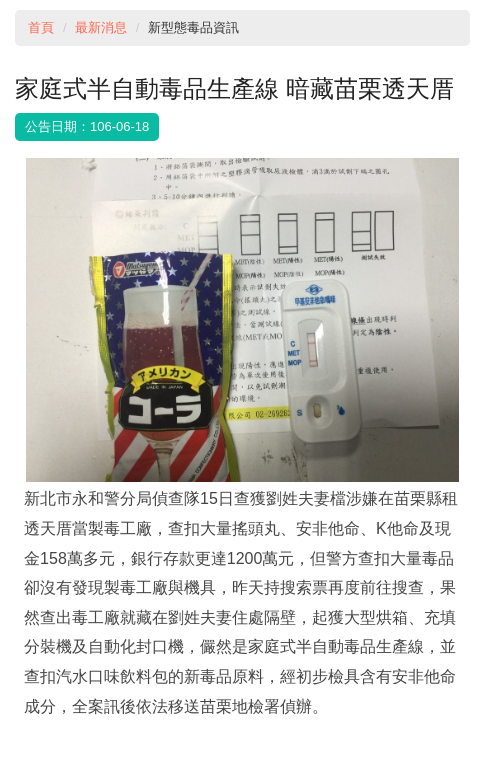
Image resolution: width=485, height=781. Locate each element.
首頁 (41, 27)
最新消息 (101, 27)
